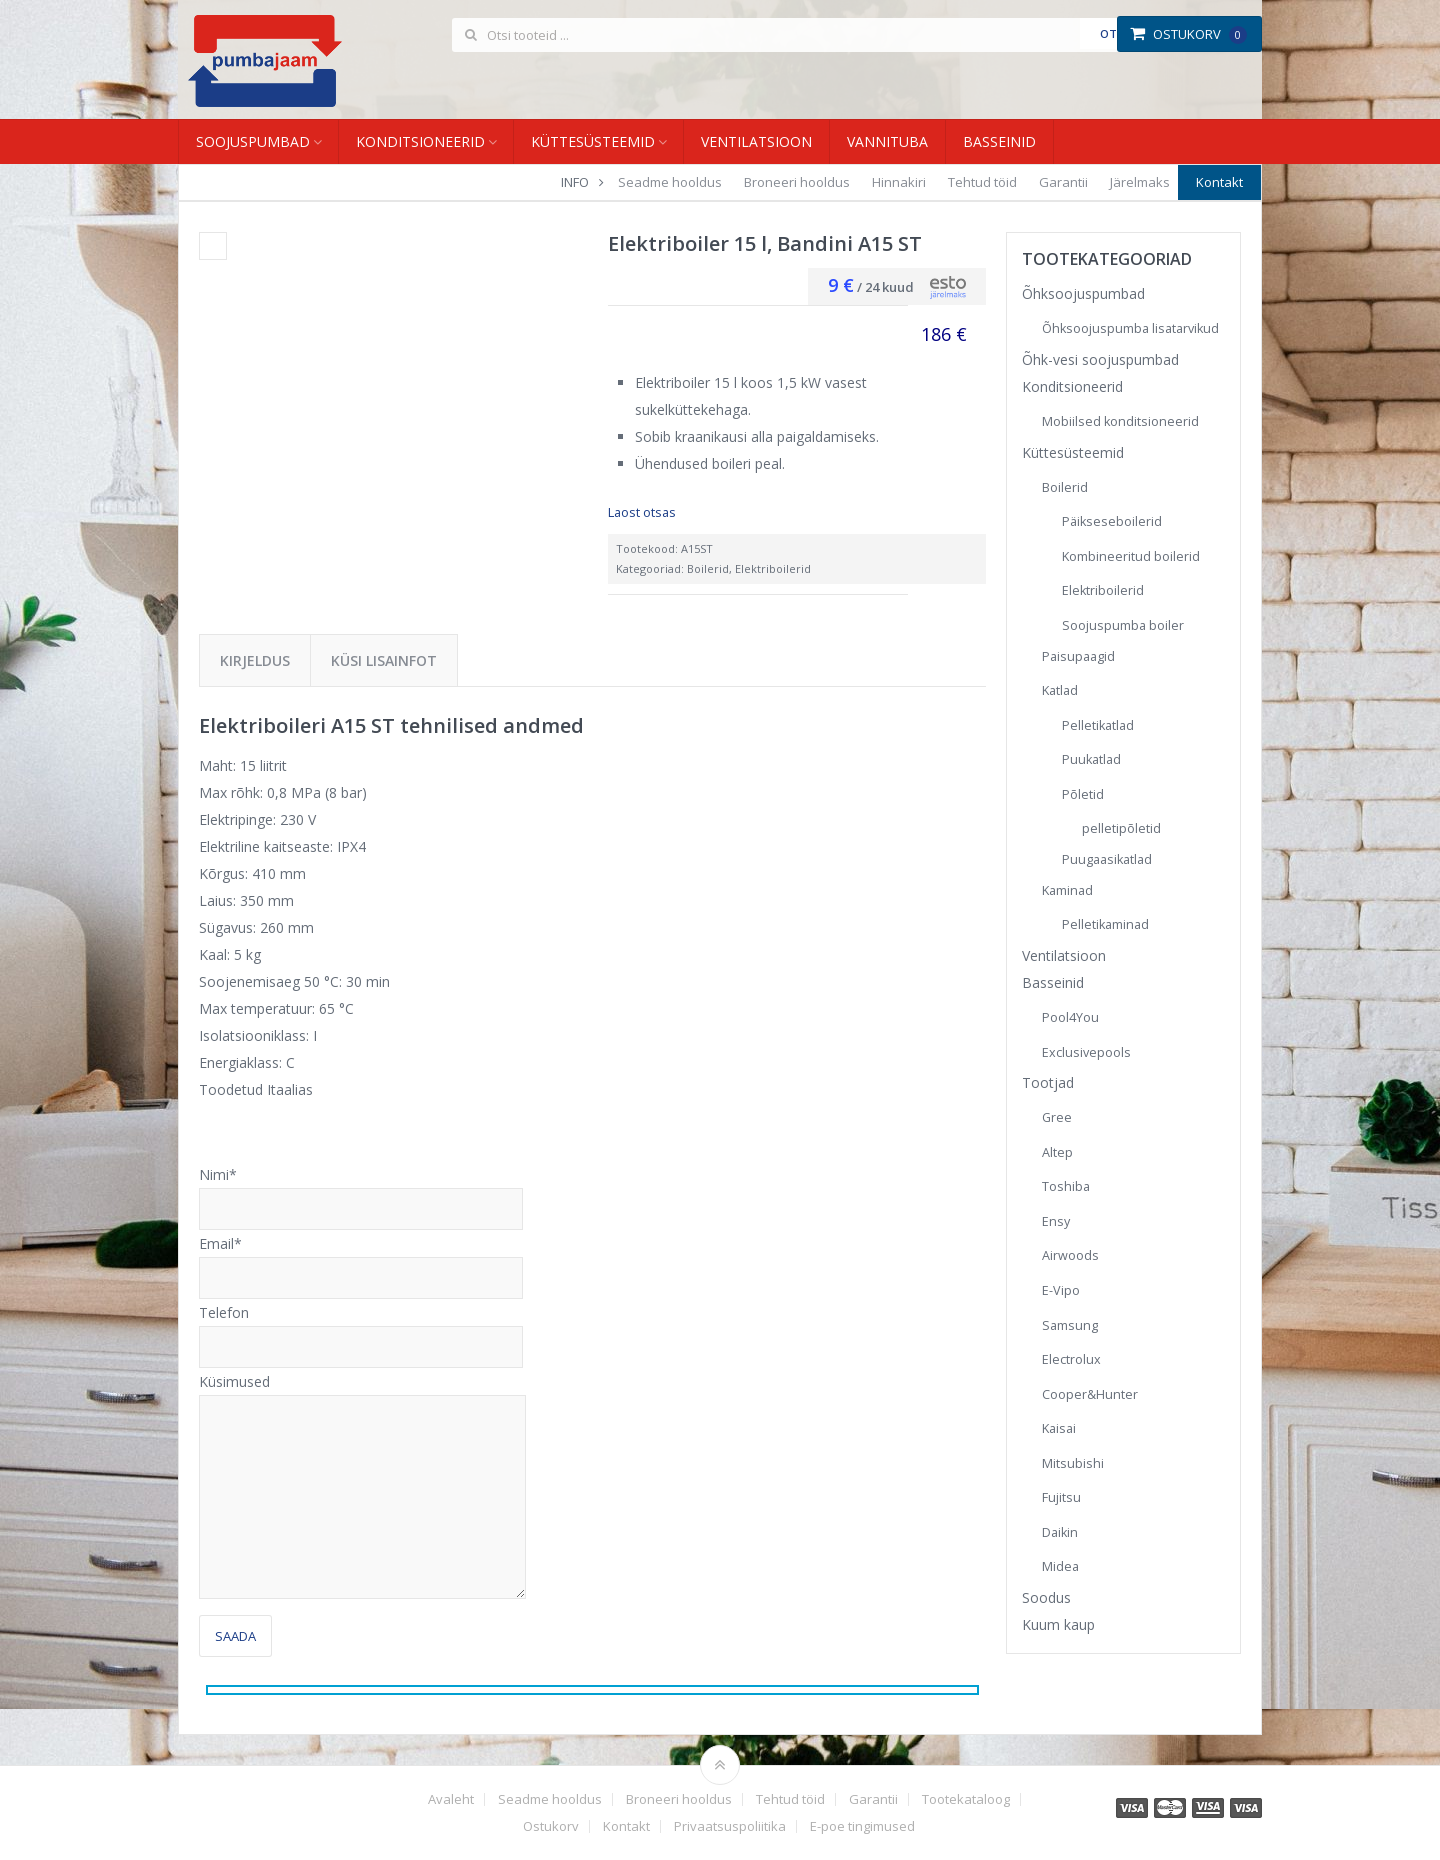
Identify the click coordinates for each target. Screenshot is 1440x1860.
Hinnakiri (899, 182)
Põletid (1083, 794)
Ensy (1056, 1221)
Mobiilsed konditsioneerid (1120, 421)
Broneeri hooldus (797, 182)
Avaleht (451, 1799)
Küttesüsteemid (593, 141)
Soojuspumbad (253, 141)
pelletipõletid (1121, 828)
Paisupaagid (1078, 656)
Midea (1060, 1566)
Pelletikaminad (1105, 924)
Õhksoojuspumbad (1083, 293)
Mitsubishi (1073, 1463)
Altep (1057, 1152)
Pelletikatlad (1098, 725)
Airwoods (1070, 1255)
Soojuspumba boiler (1123, 625)
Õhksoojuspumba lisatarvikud (1130, 328)
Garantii (1063, 182)
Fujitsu (1061, 1497)
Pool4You (1070, 1017)
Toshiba (1066, 1186)
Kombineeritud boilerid (1131, 556)
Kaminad (1067, 890)
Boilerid (708, 568)
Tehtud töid (982, 182)
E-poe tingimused (862, 1826)
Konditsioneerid (420, 141)
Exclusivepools (1086, 1052)
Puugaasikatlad (1107, 859)
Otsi (1113, 33)
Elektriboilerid (773, 568)
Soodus (1046, 1597)
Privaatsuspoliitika (730, 1826)
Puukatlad (1091, 759)
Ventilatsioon (756, 141)
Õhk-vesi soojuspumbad (1100, 359)
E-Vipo (1061, 1290)
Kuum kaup (1058, 1624)
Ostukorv (1188, 34)
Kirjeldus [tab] (255, 660)
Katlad (1060, 690)
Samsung (1070, 1325)
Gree (1057, 1117)
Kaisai (1059, 1428)
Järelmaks (1140, 182)
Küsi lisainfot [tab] (384, 660)
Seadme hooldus (670, 182)
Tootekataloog (966, 1799)
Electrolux (1071, 1359)
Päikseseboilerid (1112, 521)
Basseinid (999, 141)
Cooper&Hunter (1090, 1394)
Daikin (1060, 1532)
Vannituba (887, 141)
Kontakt (1219, 182)
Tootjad (1048, 1082)
